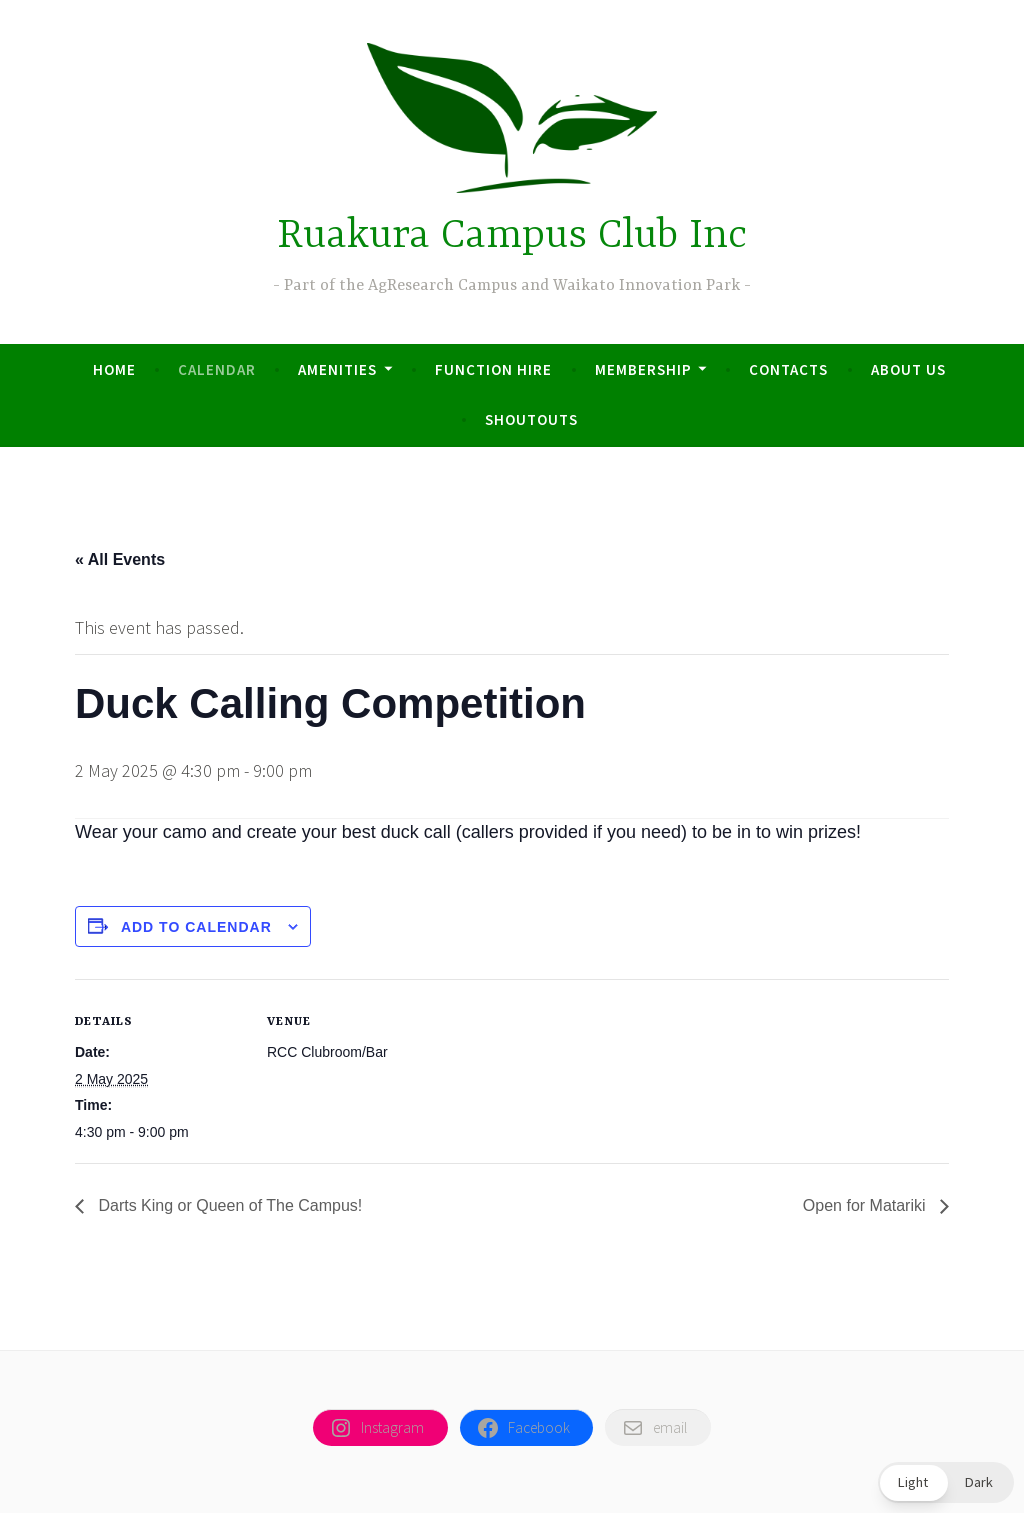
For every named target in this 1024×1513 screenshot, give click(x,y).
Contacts (788, 369)
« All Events (120, 559)
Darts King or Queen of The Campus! (228, 1205)
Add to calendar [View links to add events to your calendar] (196, 927)
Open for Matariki (866, 1205)
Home (114, 369)
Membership (643, 369)
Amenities (337, 369)
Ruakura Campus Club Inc (512, 236)
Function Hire (493, 369)
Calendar (217, 369)
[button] (946, 1482)
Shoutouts (531, 419)
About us (908, 369)
